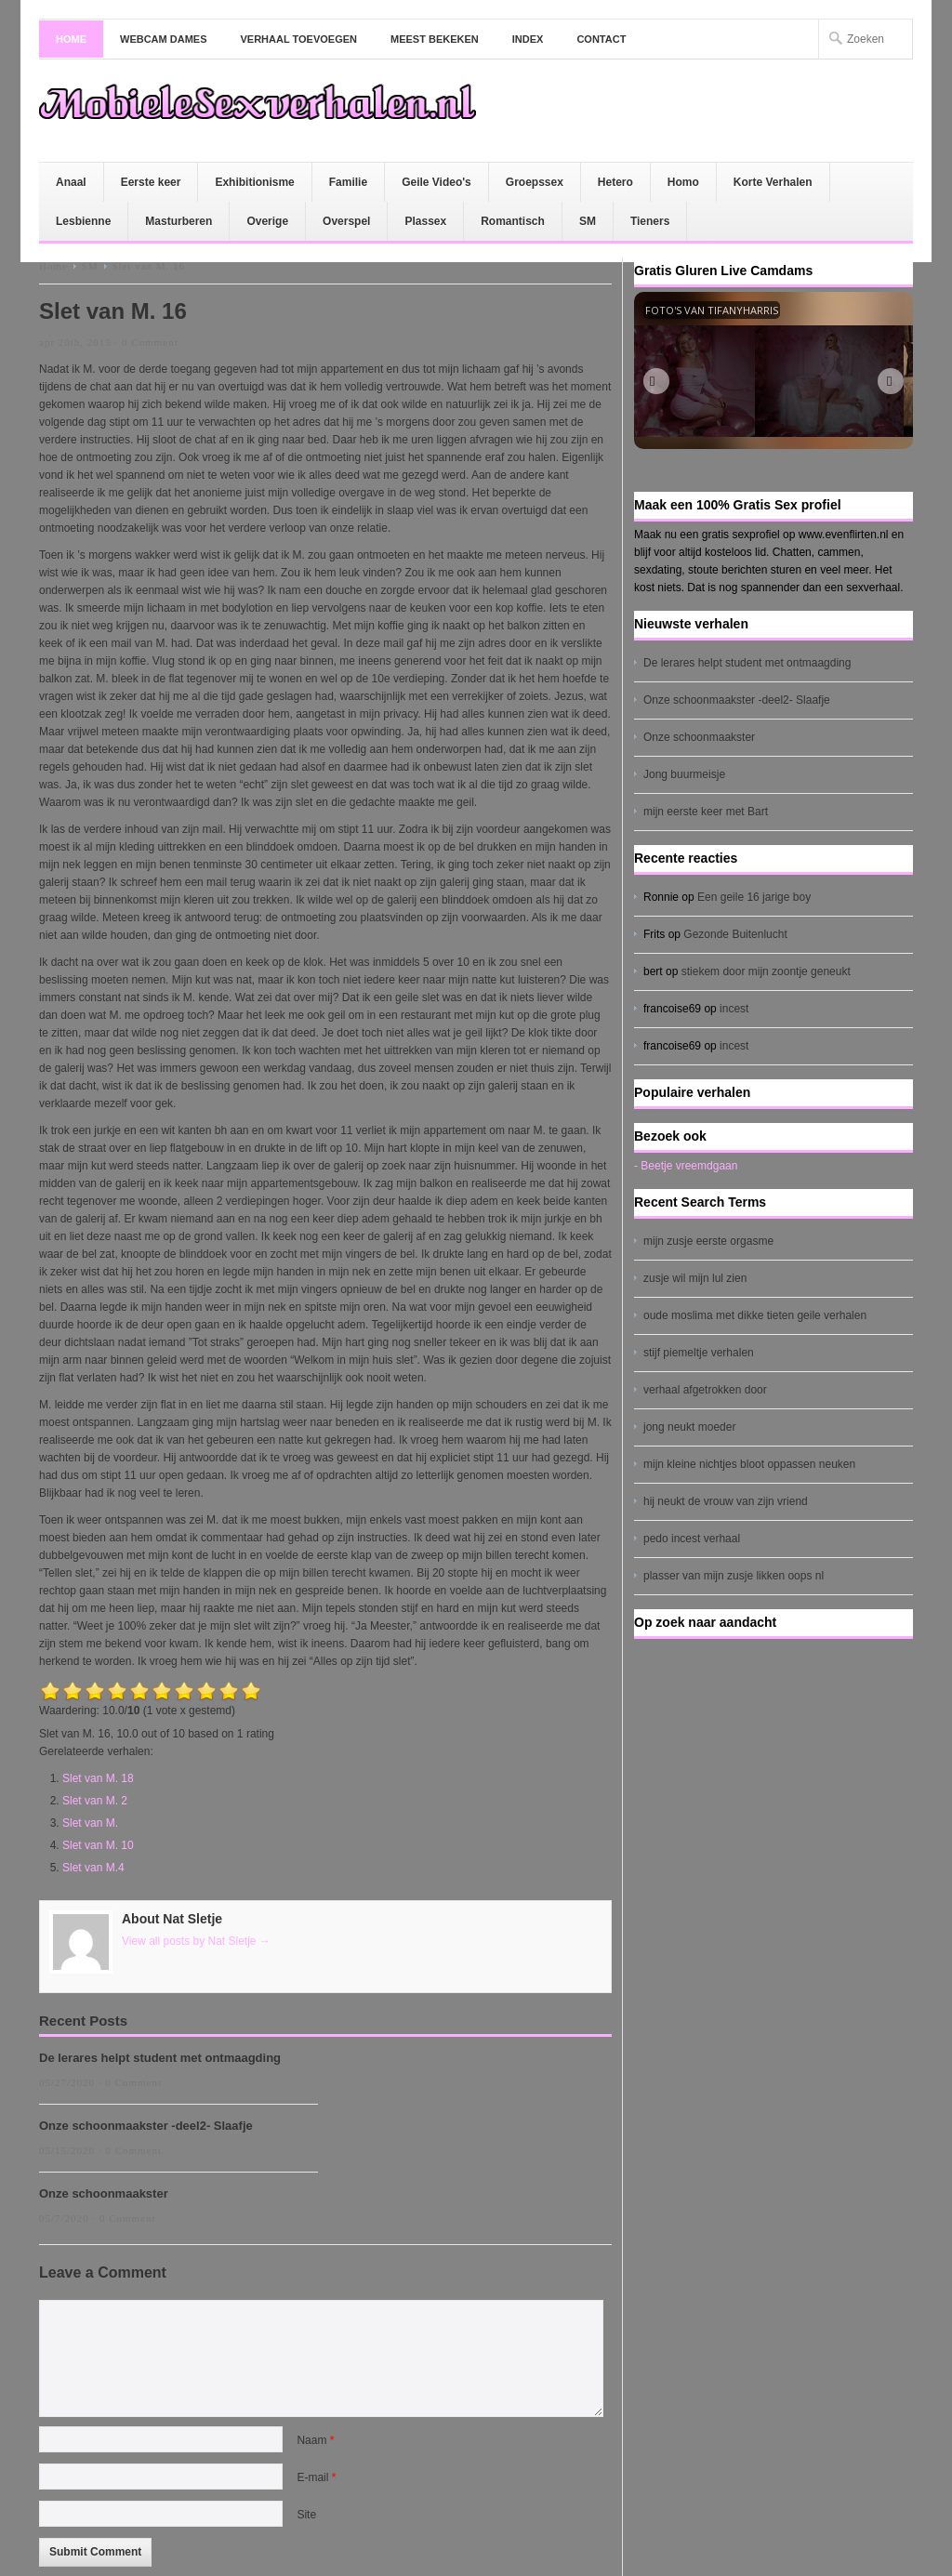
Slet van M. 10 (98, 1845)
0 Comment (150, 342)
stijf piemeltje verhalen (698, 1352)
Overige (267, 221)
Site (306, 2514)
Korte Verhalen (773, 182)
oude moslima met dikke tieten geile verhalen (754, 1315)
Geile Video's (436, 182)
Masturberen (178, 221)
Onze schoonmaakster (103, 2193)
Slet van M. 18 (98, 1778)
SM (587, 221)
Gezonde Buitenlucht (735, 934)
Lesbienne (83, 221)
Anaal (71, 182)
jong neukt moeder (689, 1426)
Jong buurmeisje (684, 774)
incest (734, 1008)
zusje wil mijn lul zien (695, 1278)
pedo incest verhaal (691, 1538)
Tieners (649, 221)
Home (71, 39)
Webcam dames (163, 39)
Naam (315, 2440)
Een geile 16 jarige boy (754, 897)
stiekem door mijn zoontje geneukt (766, 971)
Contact (601, 39)
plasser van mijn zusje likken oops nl (733, 1575)
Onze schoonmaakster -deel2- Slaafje (146, 2126)
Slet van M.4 (93, 1867)
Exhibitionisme (254, 182)
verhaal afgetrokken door (705, 1389)
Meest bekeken (434, 39)
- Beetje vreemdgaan (685, 1165)
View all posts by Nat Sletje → (196, 1941)
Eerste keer (151, 182)
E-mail (316, 2477)
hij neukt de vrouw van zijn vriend (725, 1501)
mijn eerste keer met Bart (705, 811)
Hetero (615, 182)
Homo (683, 182)
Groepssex (534, 182)
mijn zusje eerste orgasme (708, 1241)
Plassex (425, 221)
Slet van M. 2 (94, 1800)
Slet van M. (90, 1823)
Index (528, 39)
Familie (348, 182)
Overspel (346, 221)
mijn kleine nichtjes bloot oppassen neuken (749, 1464)
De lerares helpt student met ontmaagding (160, 2058)
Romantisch (513, 221)
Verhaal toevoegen (299, 39)
